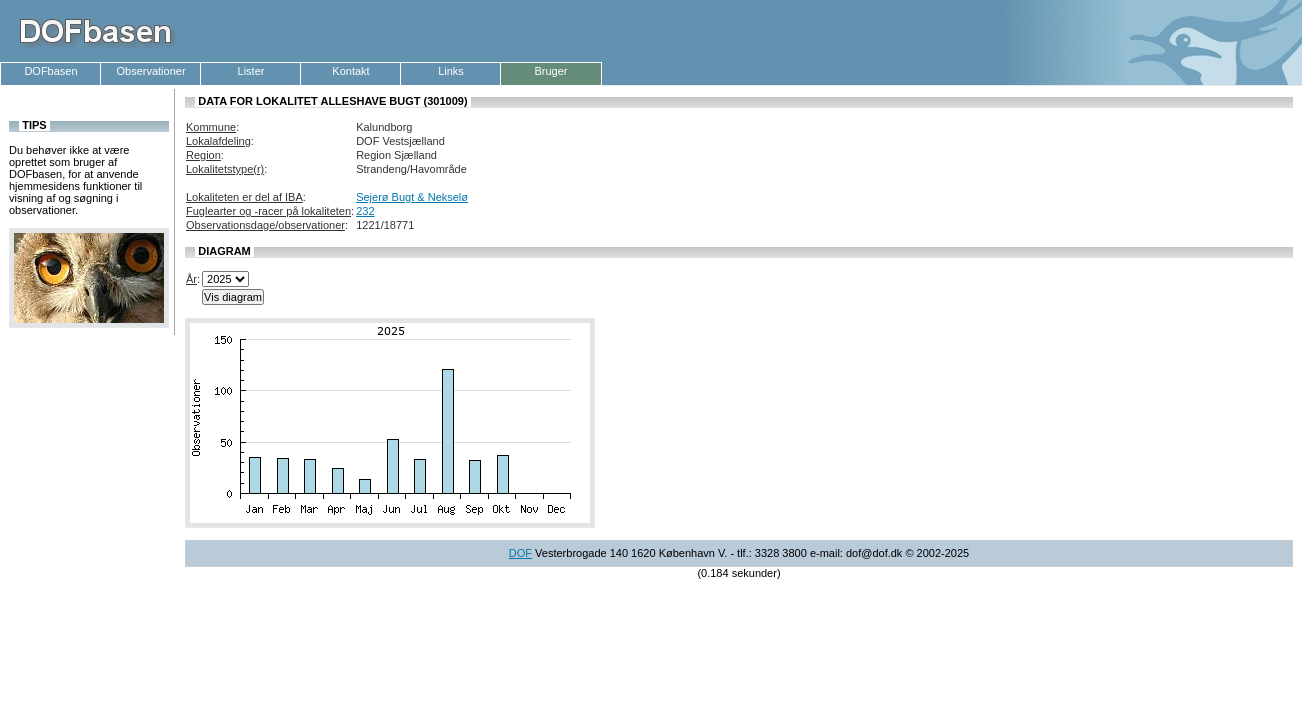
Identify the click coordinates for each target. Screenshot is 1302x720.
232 (365, 211)
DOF (520, 553)
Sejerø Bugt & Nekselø (412, 197)
